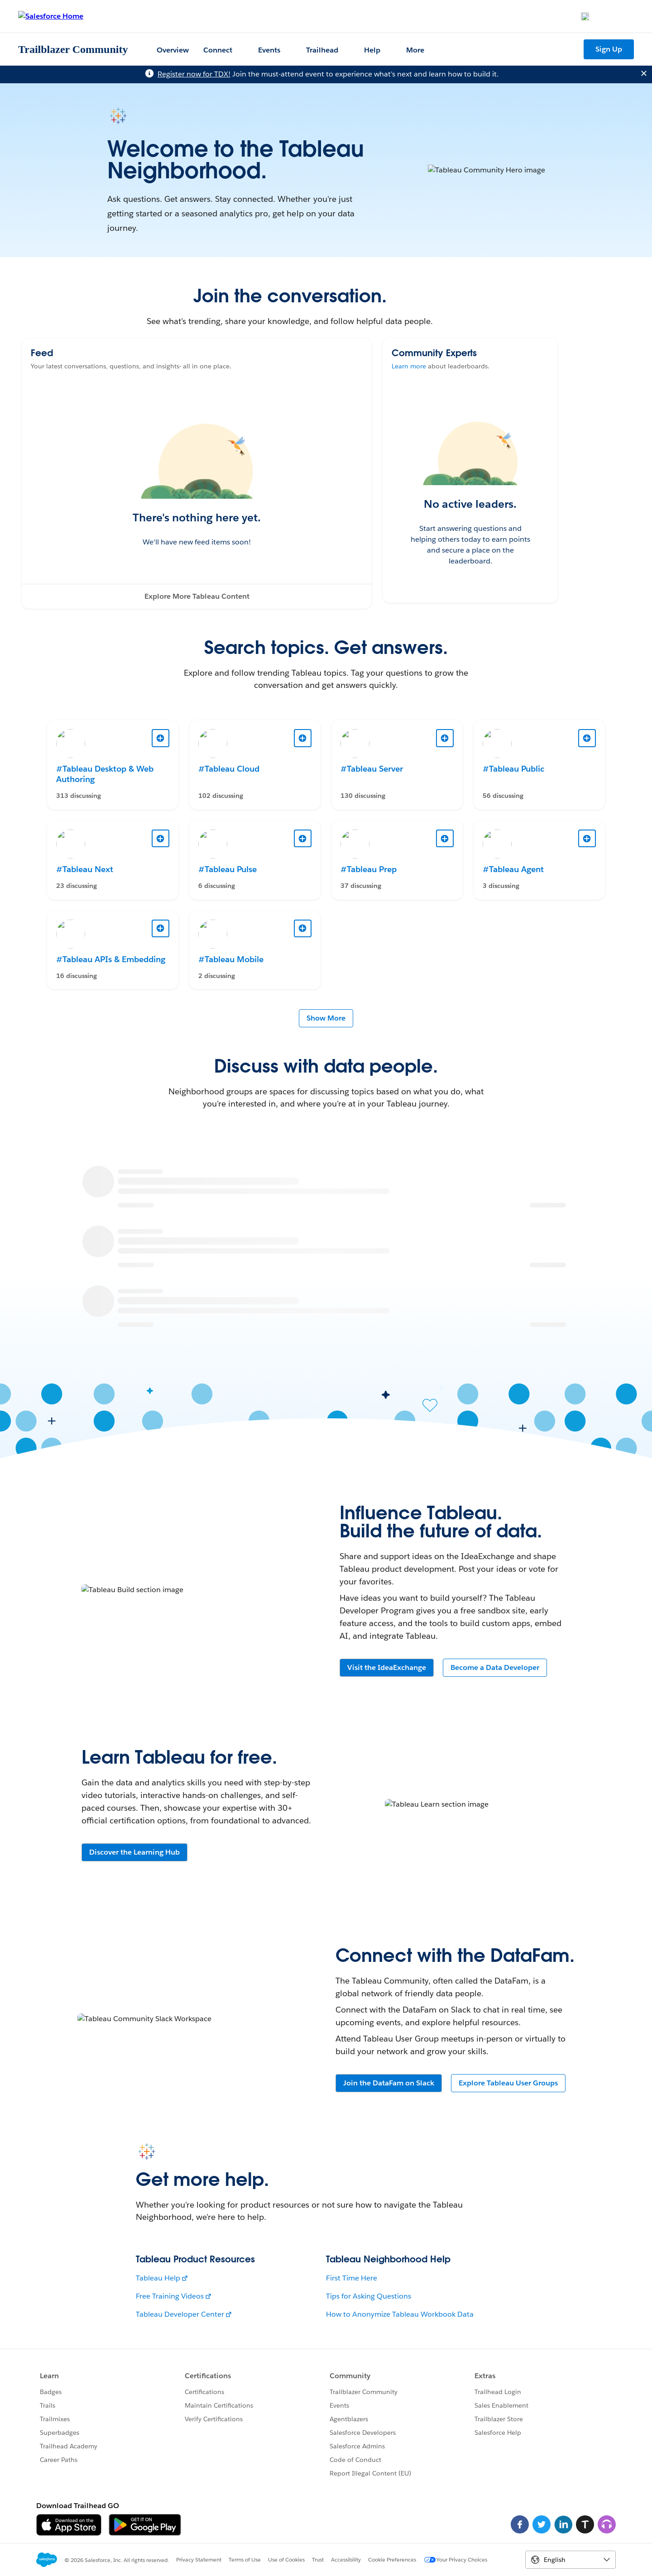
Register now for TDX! (194, 74)
